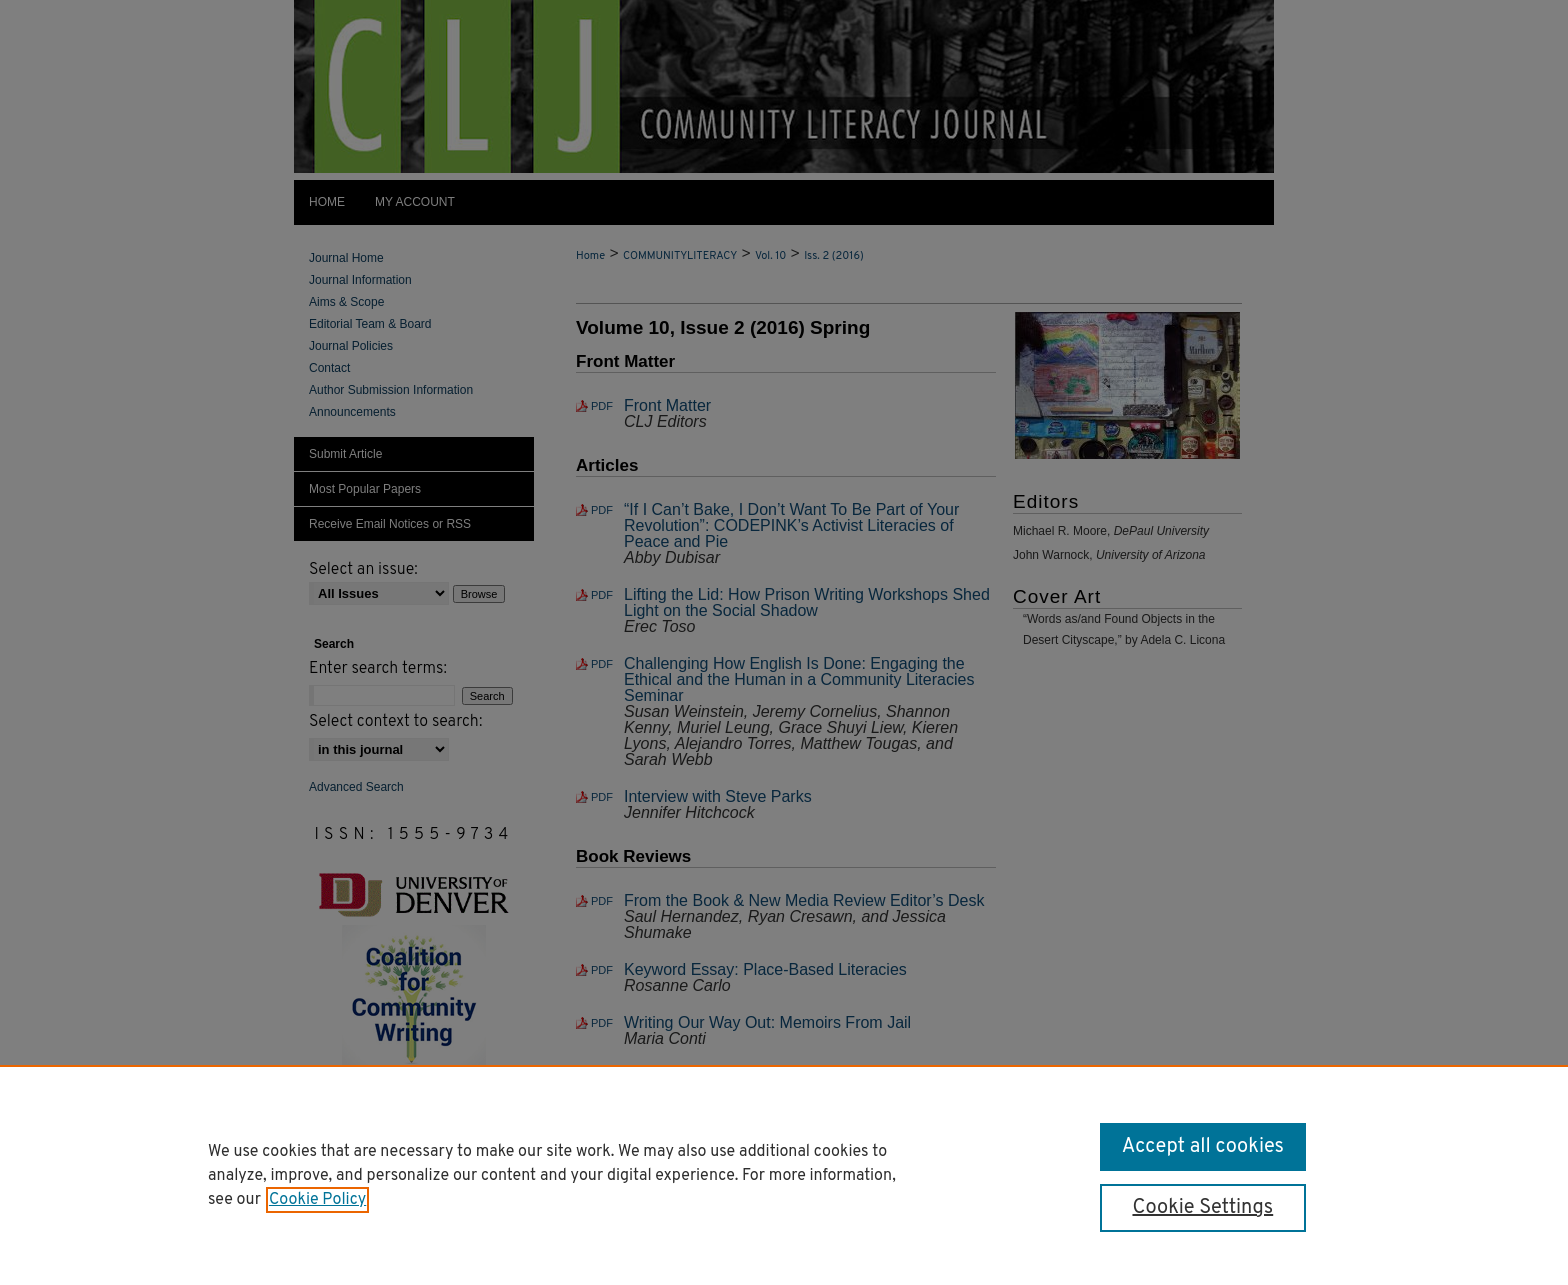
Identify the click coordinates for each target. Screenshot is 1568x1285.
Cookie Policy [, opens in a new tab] (317, 1200)
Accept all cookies (1203, 1147)
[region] (784, 1175)
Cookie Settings (1202, 1208)
